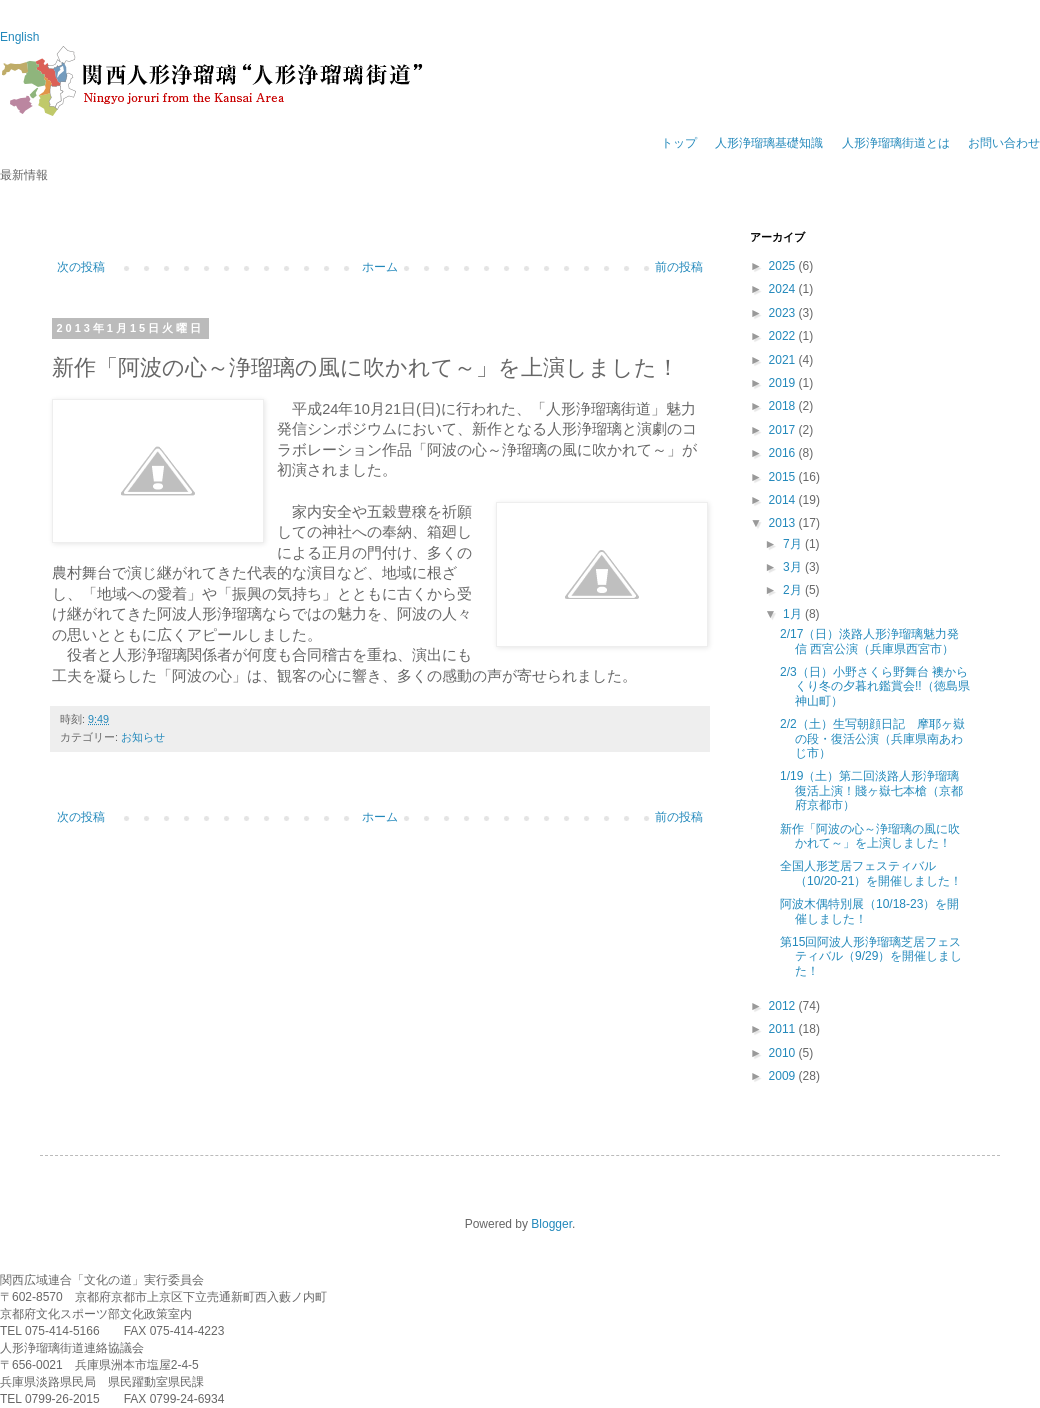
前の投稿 (679, 267)
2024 (784, 289)
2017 (784, 430)
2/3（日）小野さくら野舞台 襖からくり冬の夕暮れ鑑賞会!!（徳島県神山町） (875, 686)
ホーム (380, 267)
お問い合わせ (1004, 143)
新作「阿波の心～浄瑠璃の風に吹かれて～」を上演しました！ (870, 836)
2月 (794, 590)
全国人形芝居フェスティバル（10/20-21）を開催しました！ (871, 873)
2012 (784, 1006)
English (19, 37)
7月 (794, 544)
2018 (784, 406)
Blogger (551, 1224)
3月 (794, 567)
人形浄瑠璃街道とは (896, 143)
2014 (784, 500)
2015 (784, 477)
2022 (784, 336)
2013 (784, 523)
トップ (679, 143)
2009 (784, 1076)
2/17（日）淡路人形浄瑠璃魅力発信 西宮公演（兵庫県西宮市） (869, 641)
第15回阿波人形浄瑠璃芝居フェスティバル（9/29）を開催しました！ (871, 956)
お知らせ (143, 737)
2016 (784, 453)
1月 (794, 614)
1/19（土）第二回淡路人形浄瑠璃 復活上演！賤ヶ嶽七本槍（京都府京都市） (871, 790)
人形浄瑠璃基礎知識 (769, 143)
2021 (784, 360)
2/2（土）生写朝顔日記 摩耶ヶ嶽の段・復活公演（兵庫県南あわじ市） (872, 738)
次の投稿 (81, 267)
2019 (784, 383)
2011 (784, 1029)
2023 (784, 313)
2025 (784, 266)
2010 (784, 1053)
